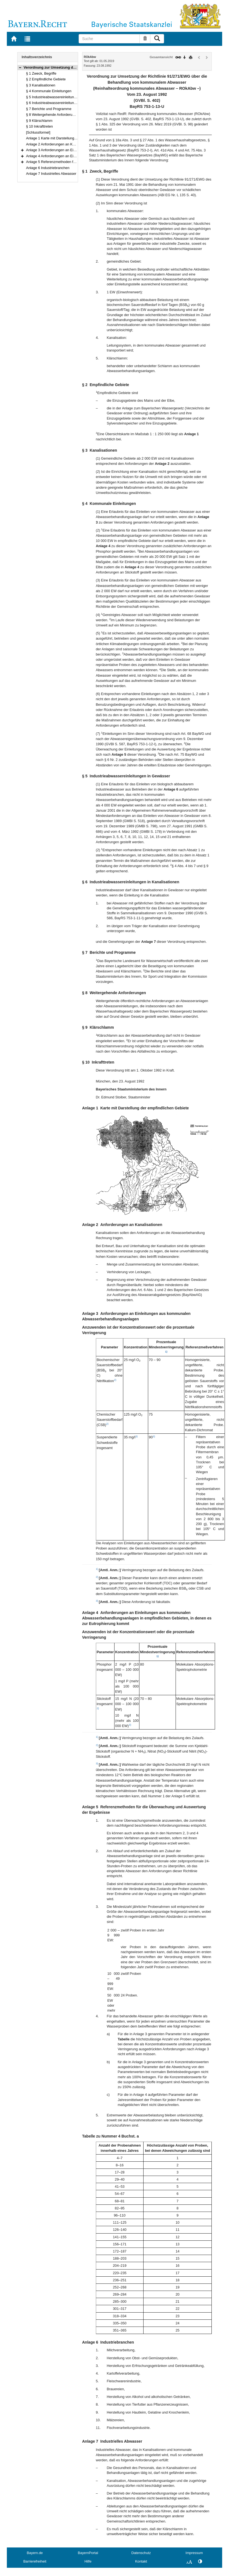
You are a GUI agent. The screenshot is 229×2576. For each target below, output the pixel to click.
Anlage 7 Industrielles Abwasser (51, 173)
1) (166, 1351)
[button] (20, 67)
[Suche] (109, 38)
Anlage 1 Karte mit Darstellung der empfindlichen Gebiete (71, 138)
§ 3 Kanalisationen (40, 85)
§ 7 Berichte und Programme (48, 109)
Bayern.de (35, 2553)
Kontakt (141, 2561)
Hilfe (87, 2561)
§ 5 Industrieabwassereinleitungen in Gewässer (63, 97)
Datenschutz (141, 2553)
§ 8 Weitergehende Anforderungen (53, 115)
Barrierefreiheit (34, 2561)
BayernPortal (88, 2553)
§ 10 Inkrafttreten (39, 126)
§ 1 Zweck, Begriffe (41, 73)
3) (136, 1436)
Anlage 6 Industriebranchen (47, 168)
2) (115, 1379)
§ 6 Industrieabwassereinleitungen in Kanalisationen (67, 103)
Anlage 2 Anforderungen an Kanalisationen (59, 144)
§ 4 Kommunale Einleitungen (48, 91)
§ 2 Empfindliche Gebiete (46, 79)
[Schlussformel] (38, 132)
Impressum (194, 2553)
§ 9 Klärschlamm (39, 121)
